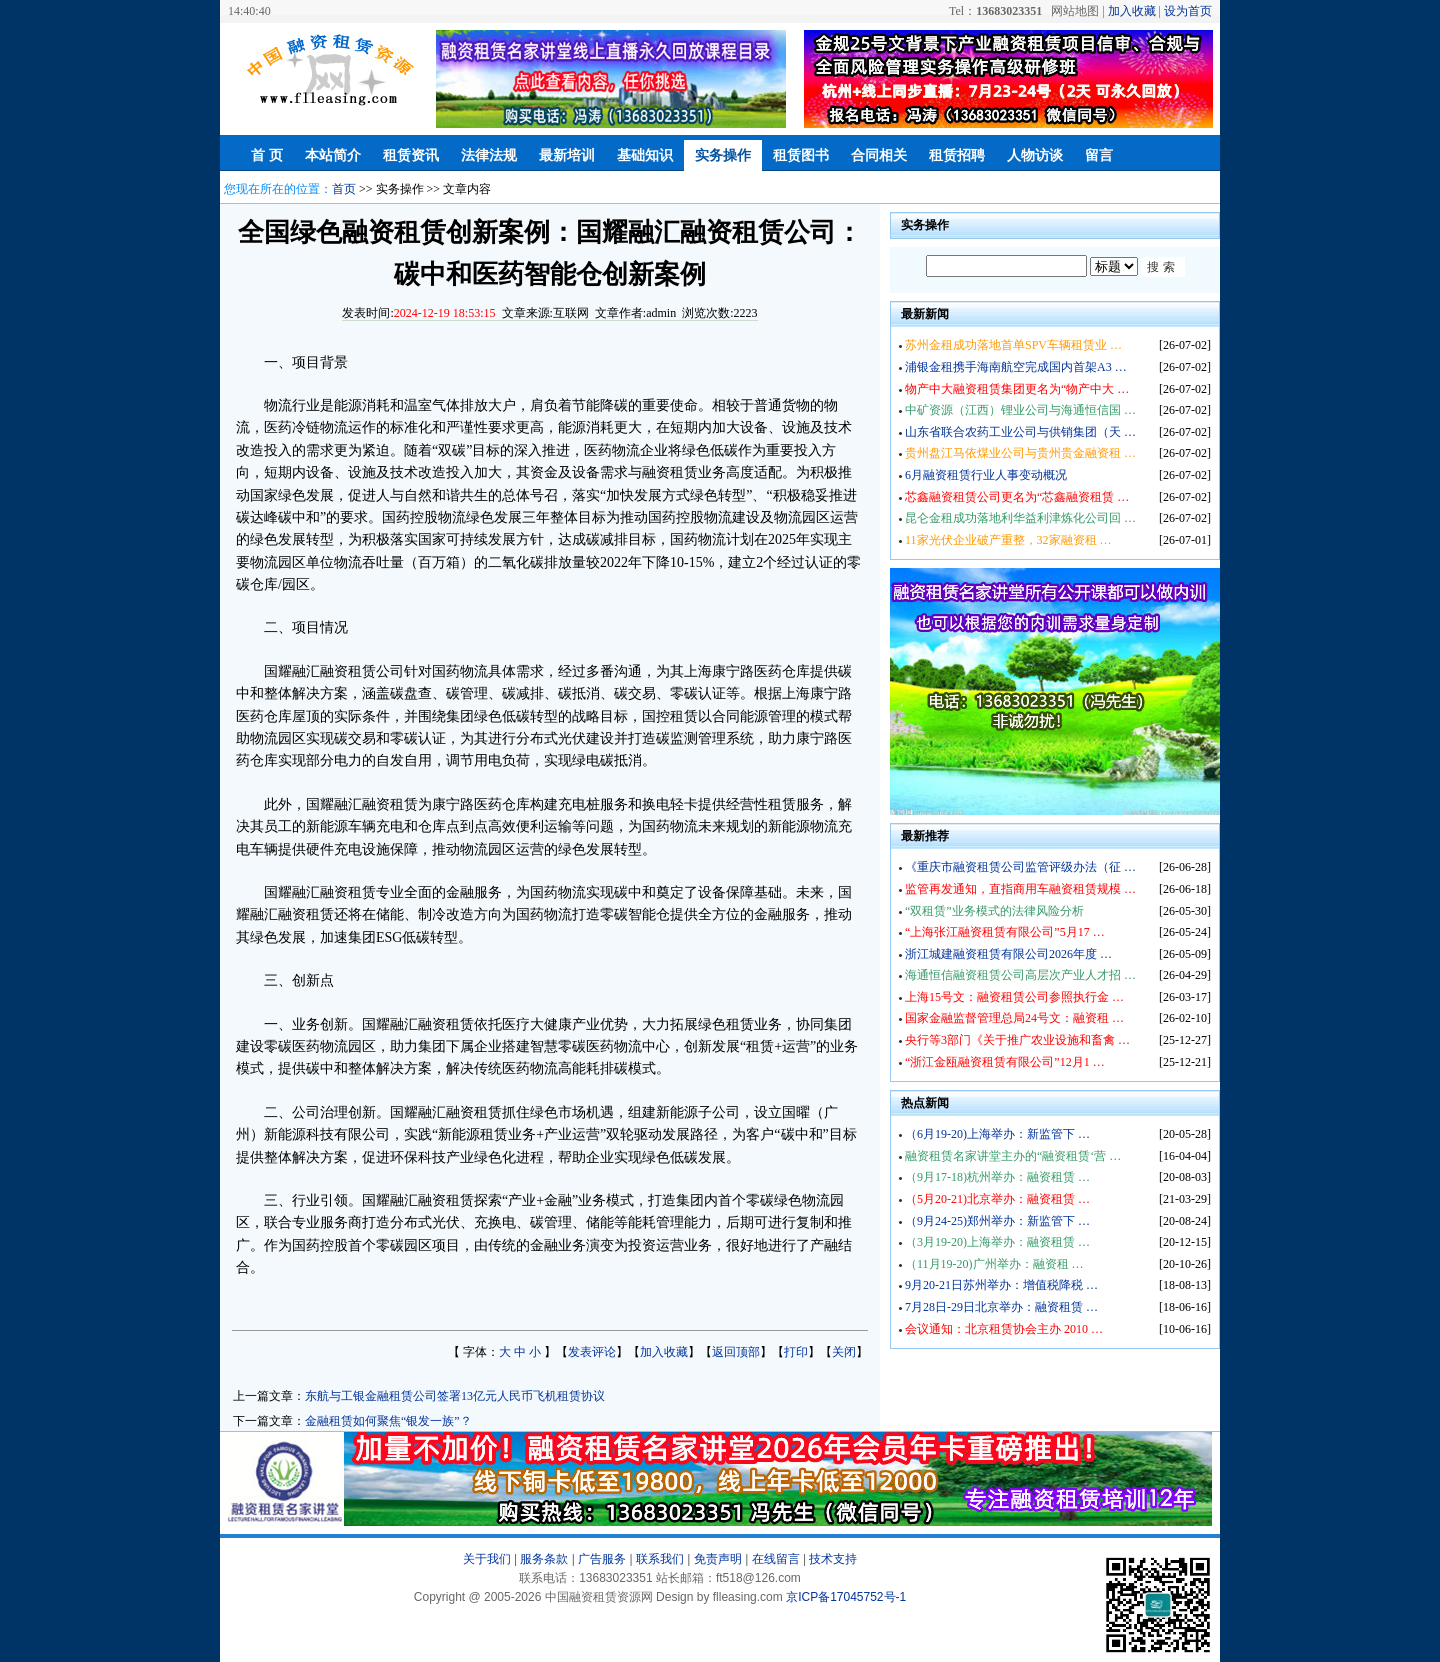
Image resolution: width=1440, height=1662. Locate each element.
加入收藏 (1132, 11)
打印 (796, 1352)
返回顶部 (736, 1352)
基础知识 (645, 155)
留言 (1099, 155)
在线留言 (776, 1559)
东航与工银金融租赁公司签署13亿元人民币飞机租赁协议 (455, 1396)
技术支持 (833, 1559)
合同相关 (879, 155)
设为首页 (1188, 11)
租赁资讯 (411, 155)
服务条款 (544, 1559)
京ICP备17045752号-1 (846, 1597)
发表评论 (592, 1352)
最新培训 (567, 155)
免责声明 (718, 1559)
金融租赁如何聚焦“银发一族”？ (388, 1421)
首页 (344, 189)
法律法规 (489, 155)
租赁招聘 (957, 155)
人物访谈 (1035, 155)
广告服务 (602, 1559)
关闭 (844, 1352)
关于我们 (487, 1559)
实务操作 (723, 155)
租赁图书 (801, 155)
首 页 (267, 155)
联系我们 (660, 1559)
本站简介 (333, 155)
